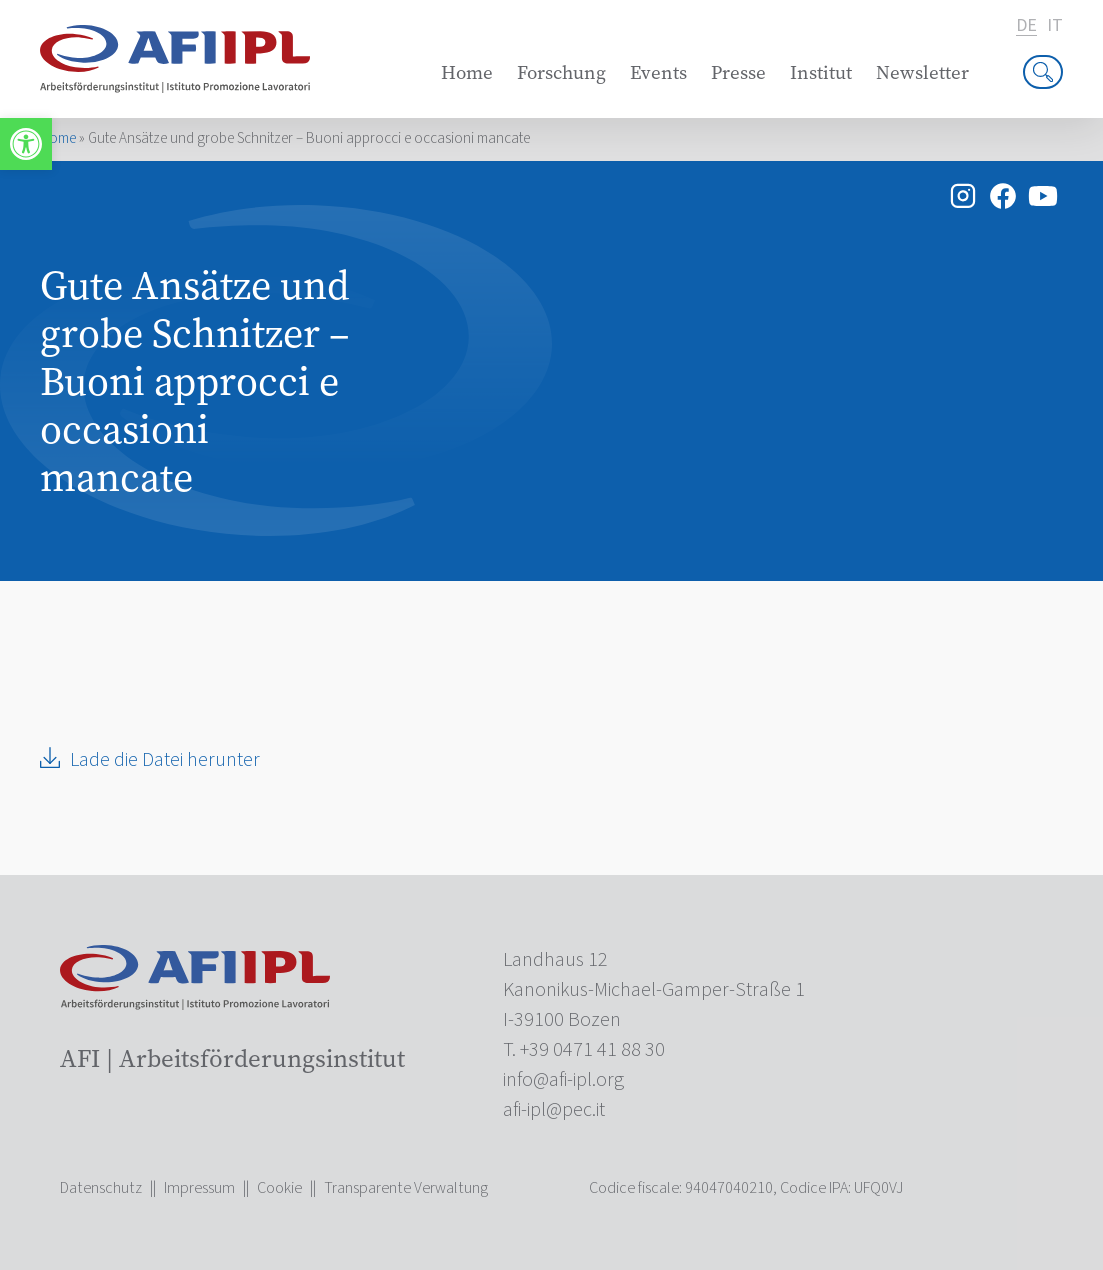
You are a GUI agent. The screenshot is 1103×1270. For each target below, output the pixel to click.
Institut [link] (821, 72)
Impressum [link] (199, 1188)
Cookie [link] (279, 1188)
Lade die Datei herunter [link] (165, 760)
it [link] (1055, 26)
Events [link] (658, 72)
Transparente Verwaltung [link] (406, 1188)
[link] (26, 144)
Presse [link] (738, 72)
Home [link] (467, 72)
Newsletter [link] (922, 72)
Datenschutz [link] (101, 1188)
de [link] (1026, 26)
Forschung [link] (561, 72)
